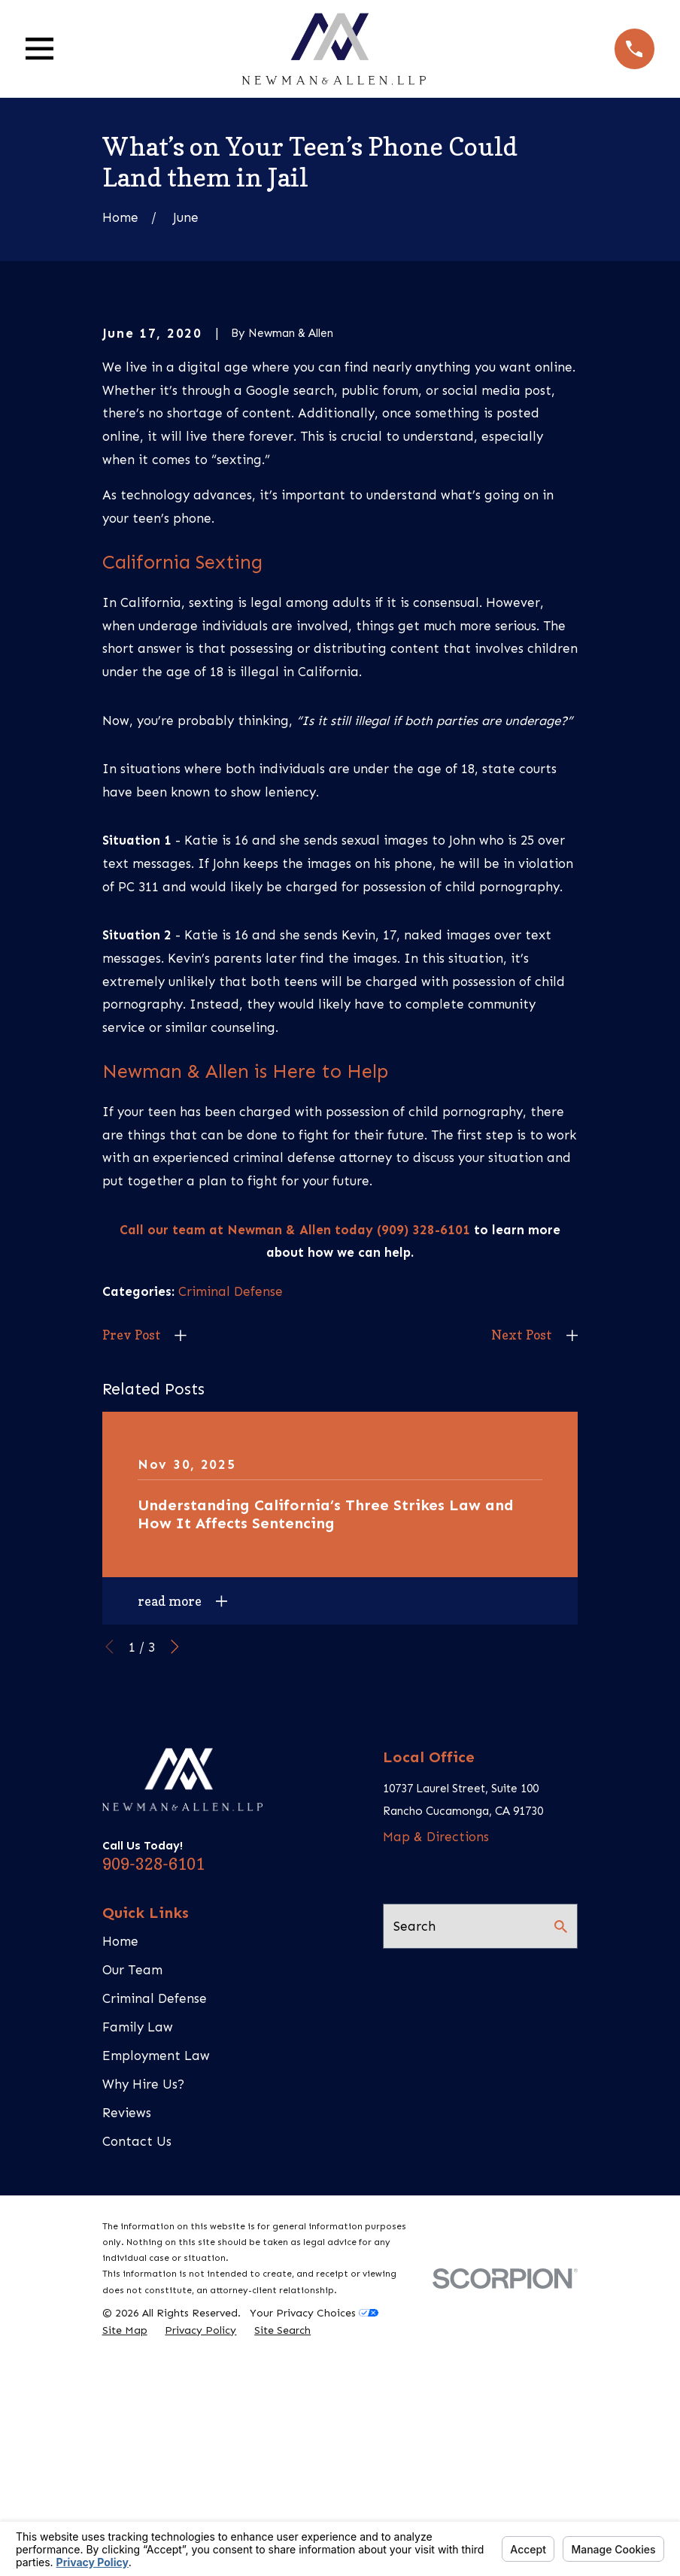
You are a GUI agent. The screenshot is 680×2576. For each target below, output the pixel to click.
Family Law (137, 2275)
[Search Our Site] (560, 2174)
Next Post (521, 1583)
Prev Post (131, 1583)
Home (120, 2189)
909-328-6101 (153, 2112)
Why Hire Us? (143, 2332)
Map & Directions (436, 2085)
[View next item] (175, 1896)
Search (414, 2174)
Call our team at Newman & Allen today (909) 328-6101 (295, 1477)
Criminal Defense (230, 1539)
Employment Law (156, 2303)
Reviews (126, 2360)
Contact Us (137, 2389)
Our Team (132, 2218)
